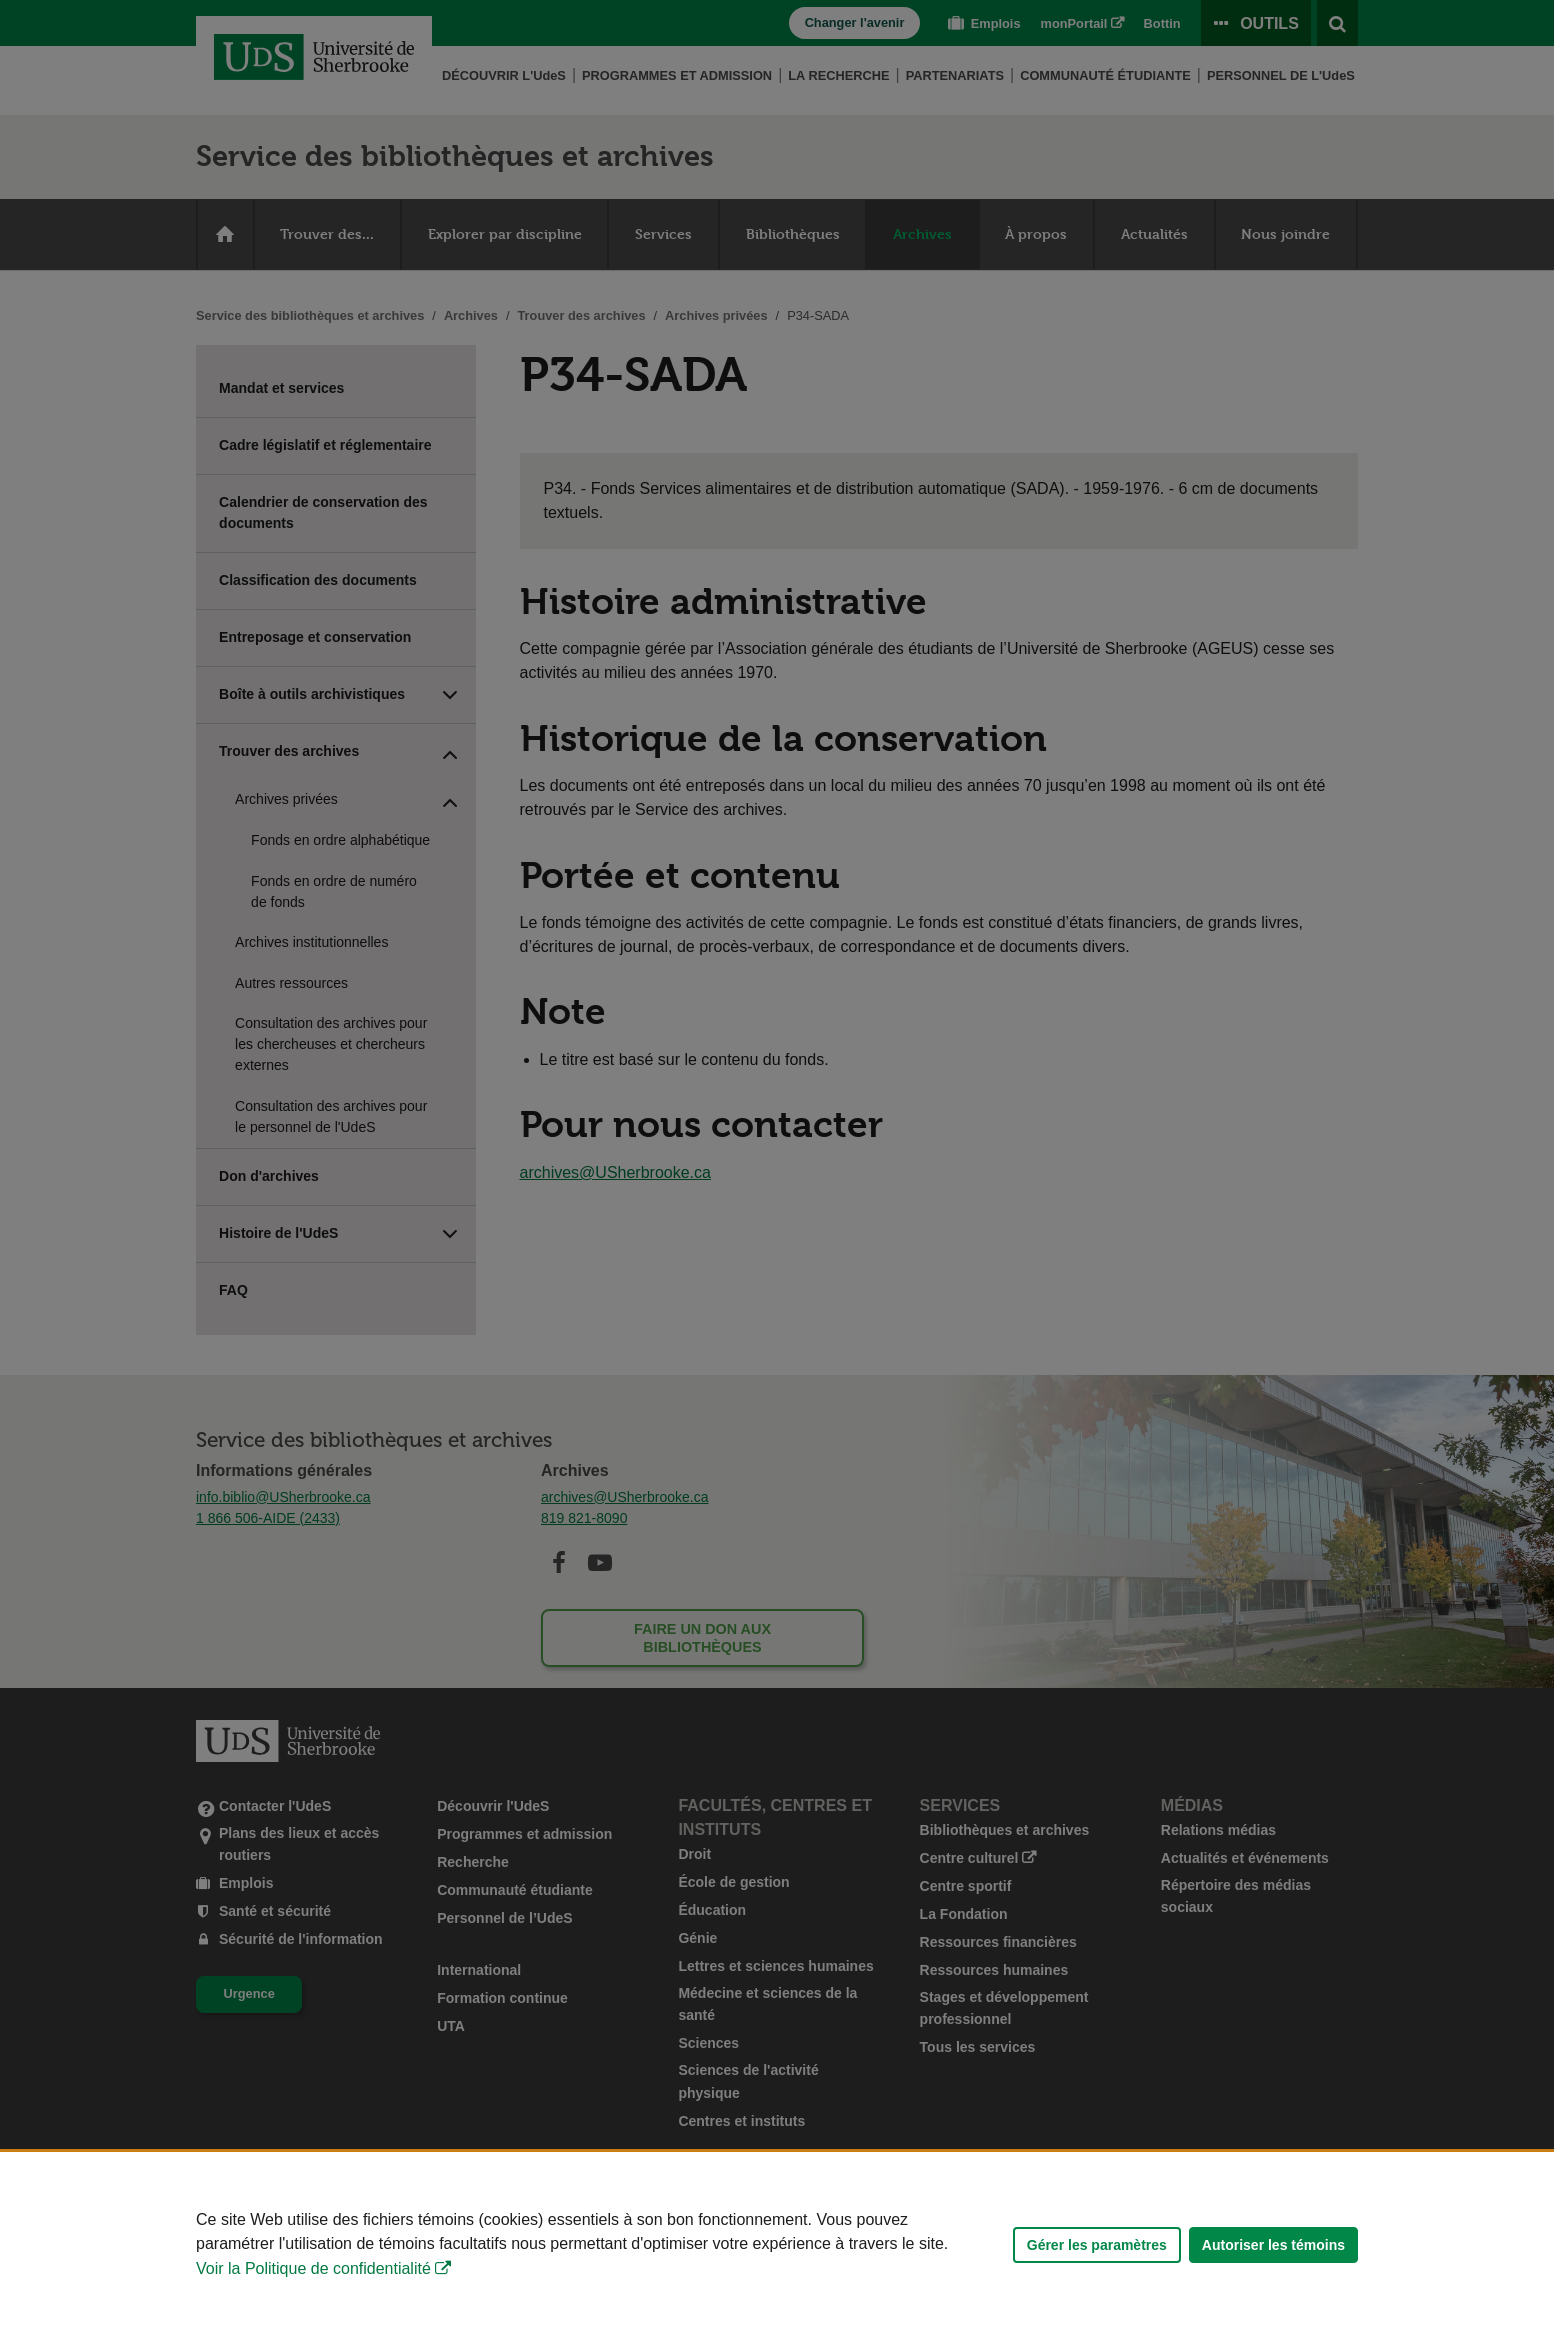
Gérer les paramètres (1097, 2245)
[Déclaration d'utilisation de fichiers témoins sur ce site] (777, 2244)
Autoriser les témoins (1273, 2245)
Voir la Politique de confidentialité (313, 2268)
